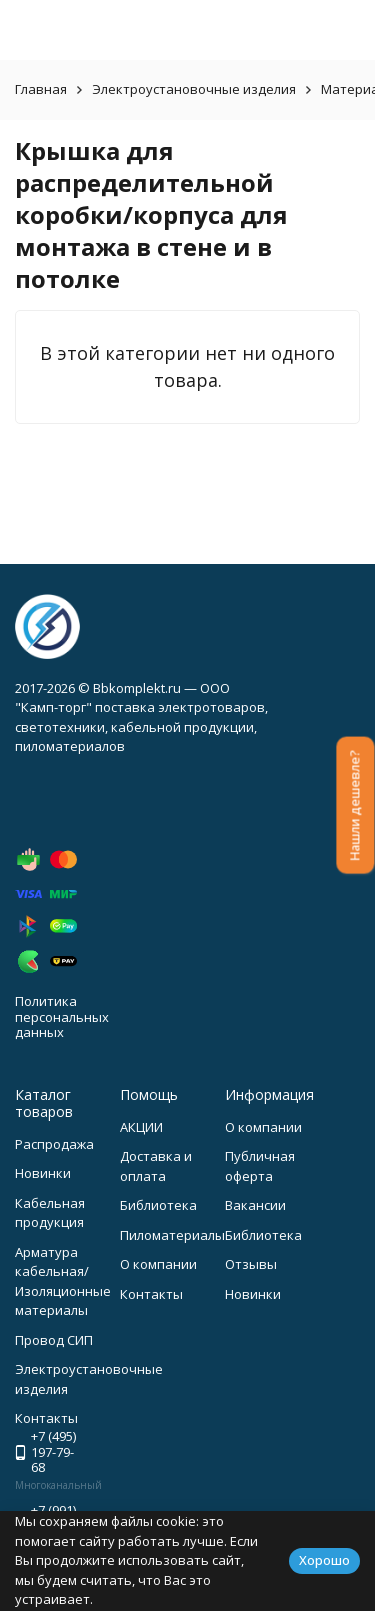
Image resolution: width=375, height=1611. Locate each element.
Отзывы (251, 1264)
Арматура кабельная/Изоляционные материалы (63, 1281)
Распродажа (54, 1144)
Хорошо (324, 1560)
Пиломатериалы (172, 1235)
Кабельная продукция (50, 1213)
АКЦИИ (141, 1127)
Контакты (151, 1294)
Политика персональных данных (62, 1016)
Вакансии (255, 1205)
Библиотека (158, 1205)
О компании (158, 1264)
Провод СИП (54, 1340)
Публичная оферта (260, 1166)
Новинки (43, 1173)
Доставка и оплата (156, 1166)
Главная (41, 89)
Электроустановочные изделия (194, 89)
